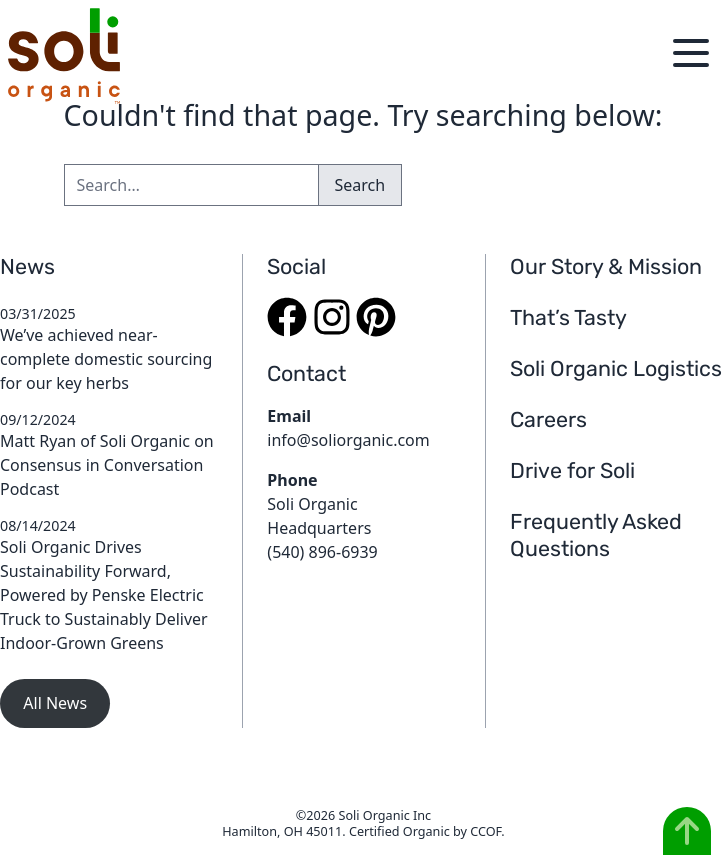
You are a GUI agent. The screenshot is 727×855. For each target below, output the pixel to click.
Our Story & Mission (606, 266)
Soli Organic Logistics (616, 368)
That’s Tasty (568, 317)
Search (360, 185)
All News (55, 703)
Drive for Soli (572, 470)
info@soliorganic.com (348, 440)
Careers (548, 419)
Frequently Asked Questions (596, 535)
